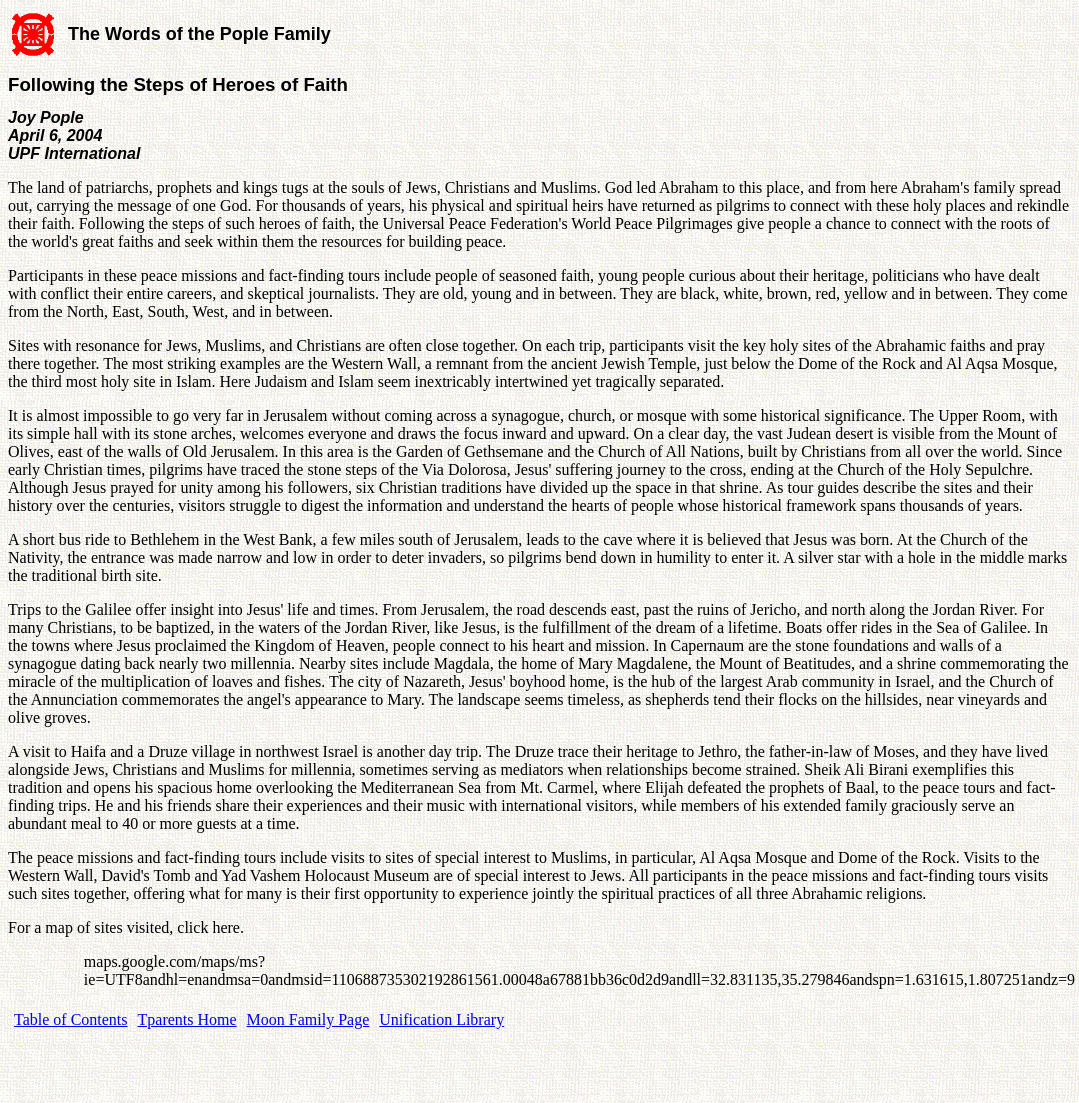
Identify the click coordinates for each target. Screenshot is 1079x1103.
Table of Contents (71, 1019)
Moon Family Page (308, 1019)
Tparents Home (187, 1019)
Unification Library (441, 1019)
